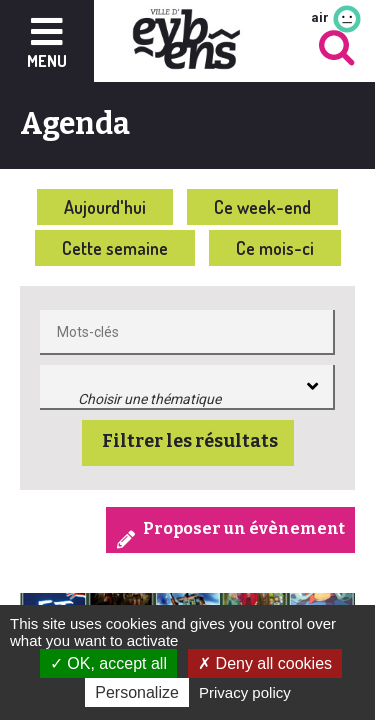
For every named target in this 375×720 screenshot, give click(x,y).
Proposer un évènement (244, 528)
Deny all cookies (265, 663)
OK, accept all (108, 663)
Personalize (137, 692)
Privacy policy (245, 692)
